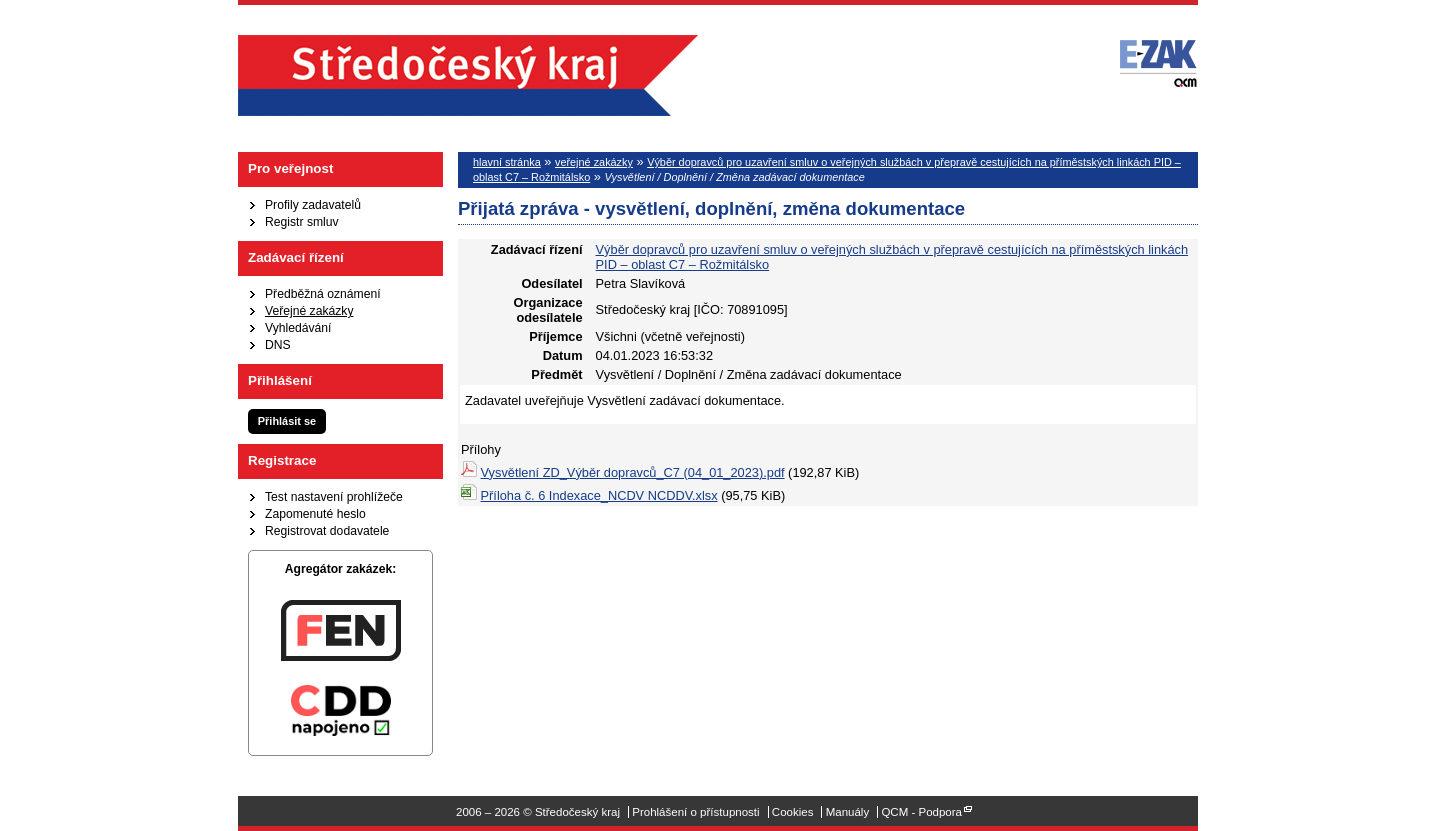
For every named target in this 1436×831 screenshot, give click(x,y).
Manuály (848, 812)
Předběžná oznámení (323, 294)
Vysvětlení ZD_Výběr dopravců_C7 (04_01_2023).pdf (633, 472)
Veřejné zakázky (309, 311)
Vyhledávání (298, 328)
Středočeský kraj (468, 75)
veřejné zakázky (594, 162)
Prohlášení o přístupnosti (695, 812)
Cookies (793, 812)
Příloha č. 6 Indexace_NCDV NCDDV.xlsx (599, 495)
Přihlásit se (287, 421)
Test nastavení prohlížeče (334, 497)
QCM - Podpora (921, 812)
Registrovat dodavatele (327, 531)
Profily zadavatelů (313, 205)
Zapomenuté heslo (315, 514)
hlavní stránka (507, 162)
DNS (278, 345)
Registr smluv (302, 222)
